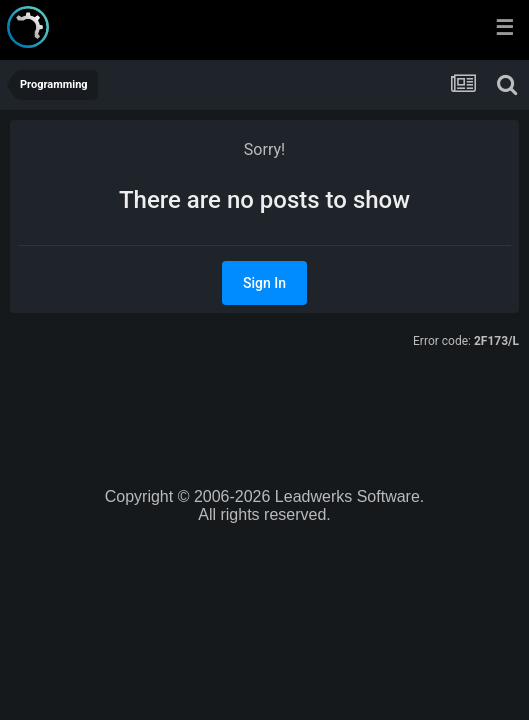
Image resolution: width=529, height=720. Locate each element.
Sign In (264, 283)
